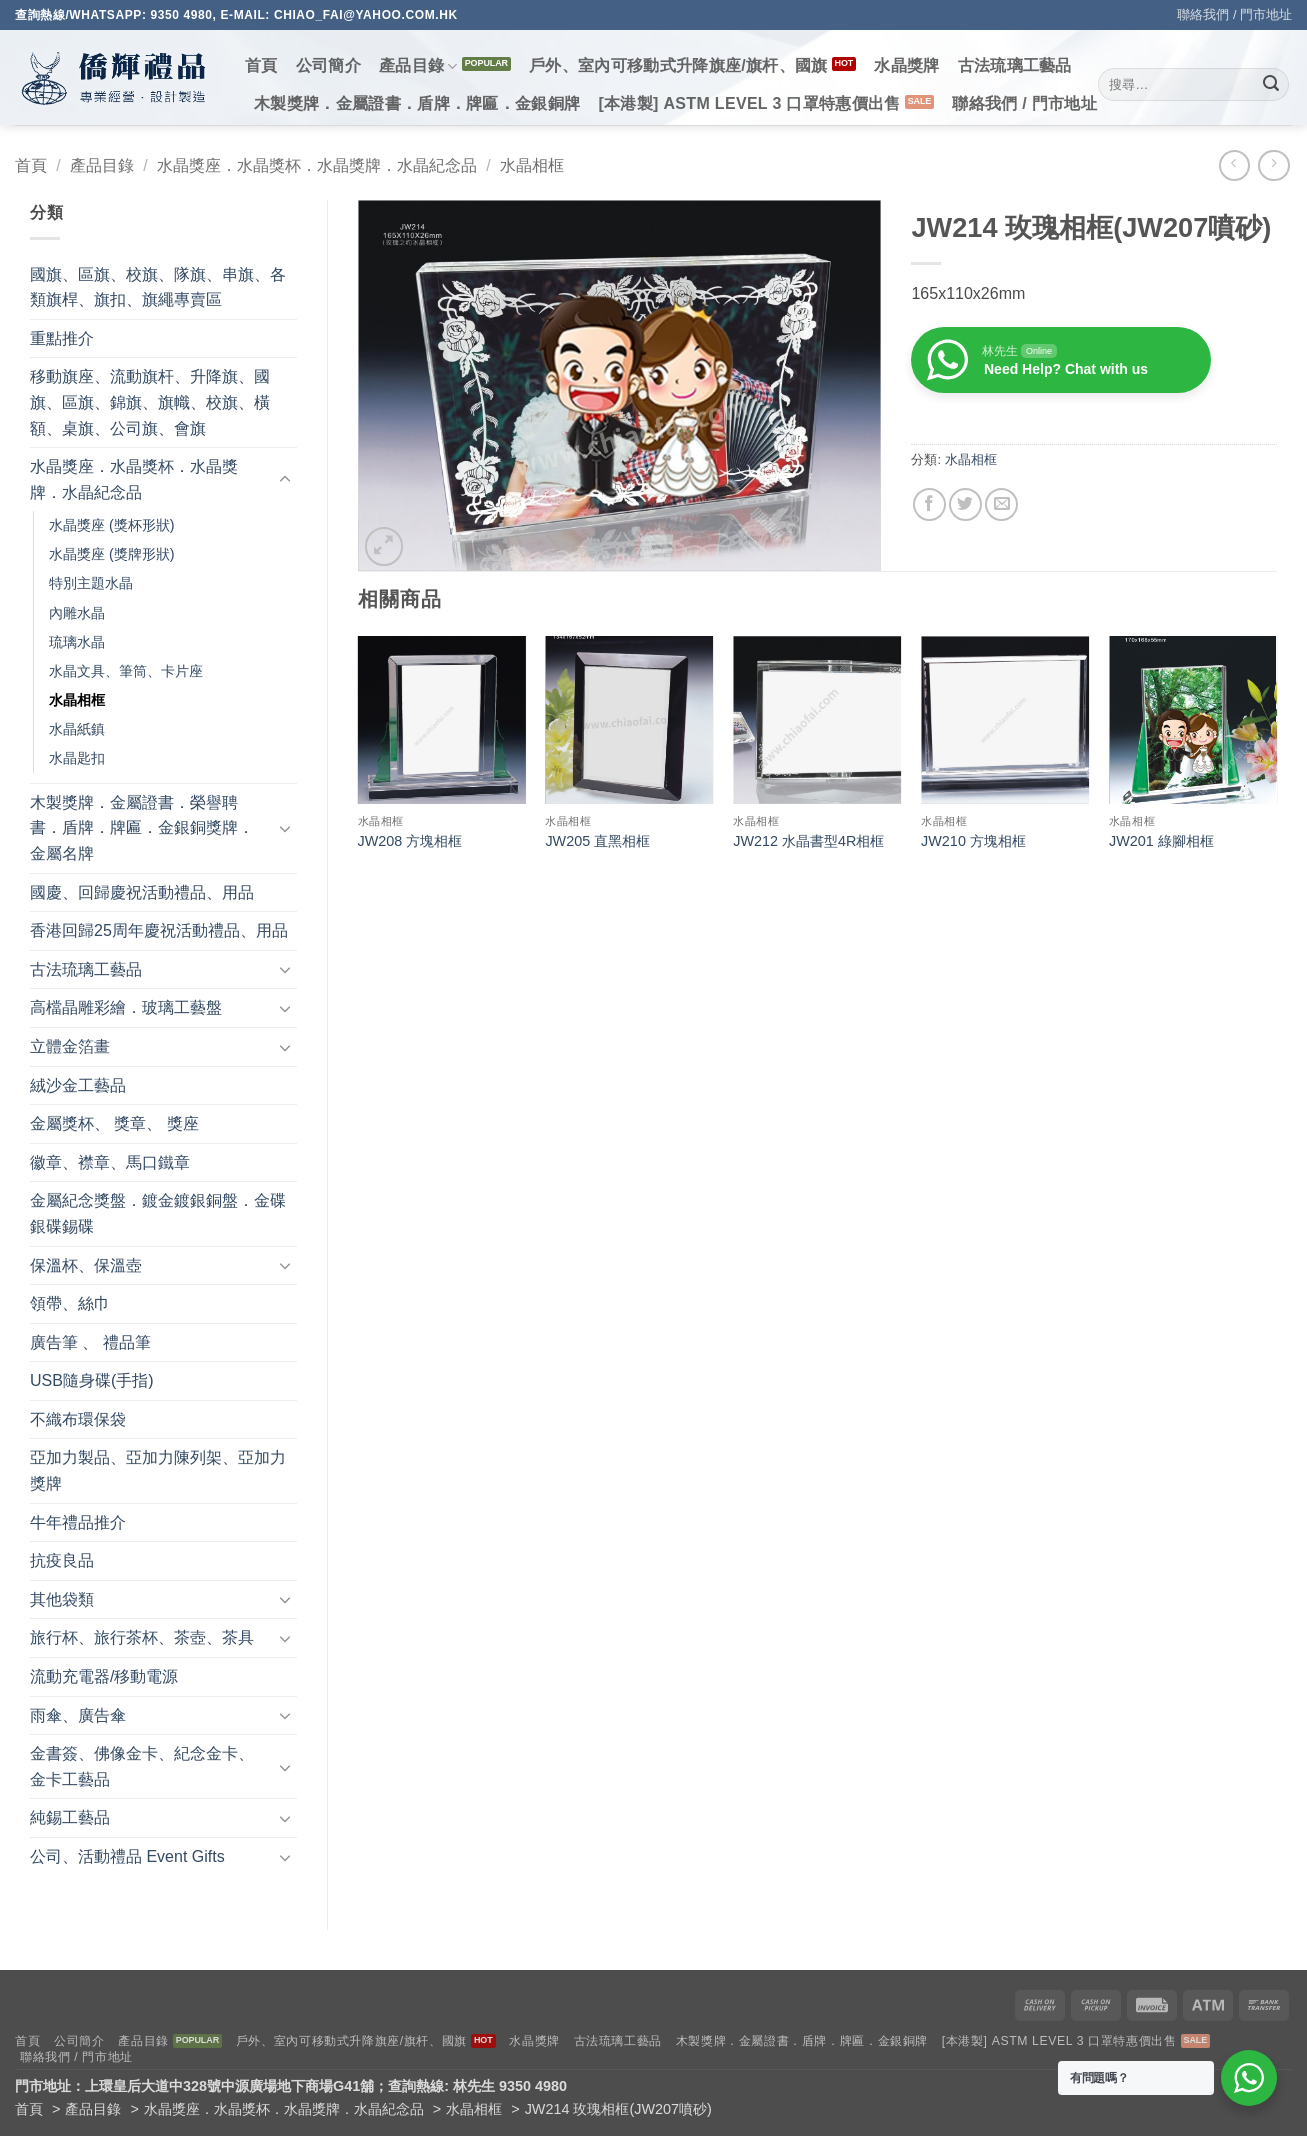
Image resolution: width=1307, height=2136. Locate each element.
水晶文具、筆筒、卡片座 (126, 671)
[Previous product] (1273, 165)
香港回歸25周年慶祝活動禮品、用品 (159, 930)
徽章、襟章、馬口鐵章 (110, 1162)
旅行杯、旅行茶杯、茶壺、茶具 (142, 1637)
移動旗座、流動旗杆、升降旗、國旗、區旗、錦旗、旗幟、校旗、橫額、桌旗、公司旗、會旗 (150, 402)
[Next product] (1234, 165)
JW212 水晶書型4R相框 (808, 841)
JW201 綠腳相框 (1161, 841)
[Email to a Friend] (1001, 504)
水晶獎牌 (906, 65)
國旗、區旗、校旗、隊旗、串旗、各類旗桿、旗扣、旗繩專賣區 (158, 287)
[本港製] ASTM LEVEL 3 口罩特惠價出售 (749, 103)
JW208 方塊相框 (410, 841)
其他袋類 (62, 1599)
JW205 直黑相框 (597, 841)
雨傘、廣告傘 (78, 1715)
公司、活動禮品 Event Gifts (127, 1856)
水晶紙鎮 (77, 729)
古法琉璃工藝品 (1015, 65)
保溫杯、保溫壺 (86, 1265)
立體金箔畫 (70, 1046)
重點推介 (62, 338)
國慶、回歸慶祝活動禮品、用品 (142, 892)
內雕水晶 (77, 613)
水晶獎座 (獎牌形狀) (112, 554)
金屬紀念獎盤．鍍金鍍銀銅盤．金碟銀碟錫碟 (158, 1213)
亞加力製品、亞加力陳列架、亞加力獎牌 (158, 1470)
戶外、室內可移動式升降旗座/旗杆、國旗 (678, 65)
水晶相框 (532, 165)
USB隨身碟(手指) (92, 1380)
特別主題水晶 (91, 583)
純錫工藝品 (70, 1817)
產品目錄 (418, 66)
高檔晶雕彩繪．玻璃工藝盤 (126, 1007)
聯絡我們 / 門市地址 (1234, 14)
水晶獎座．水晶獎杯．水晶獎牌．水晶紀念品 (317, 165)
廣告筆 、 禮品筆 (90, 1342)
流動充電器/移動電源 (104, 1676)
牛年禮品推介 (78, 1522)
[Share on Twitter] (965, 504)
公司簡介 (328, 65)
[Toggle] (285, 480)
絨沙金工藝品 (78, 1085)
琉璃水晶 (77, 642)
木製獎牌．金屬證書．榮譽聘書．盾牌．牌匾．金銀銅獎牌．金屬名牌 (142, 828)
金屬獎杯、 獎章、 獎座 (114, 1123)
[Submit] (1271, 85)
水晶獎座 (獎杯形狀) (112, 525)
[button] (384, 546)
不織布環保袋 (78, 1419)
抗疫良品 (62, 1560)
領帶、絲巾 (70, 1303)
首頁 (261, 65)
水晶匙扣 (77, 758)
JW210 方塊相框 (973, 841)
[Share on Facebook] (929, 504)
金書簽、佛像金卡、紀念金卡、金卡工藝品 (142, 1766)
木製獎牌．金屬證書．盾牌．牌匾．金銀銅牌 (417, 103)
